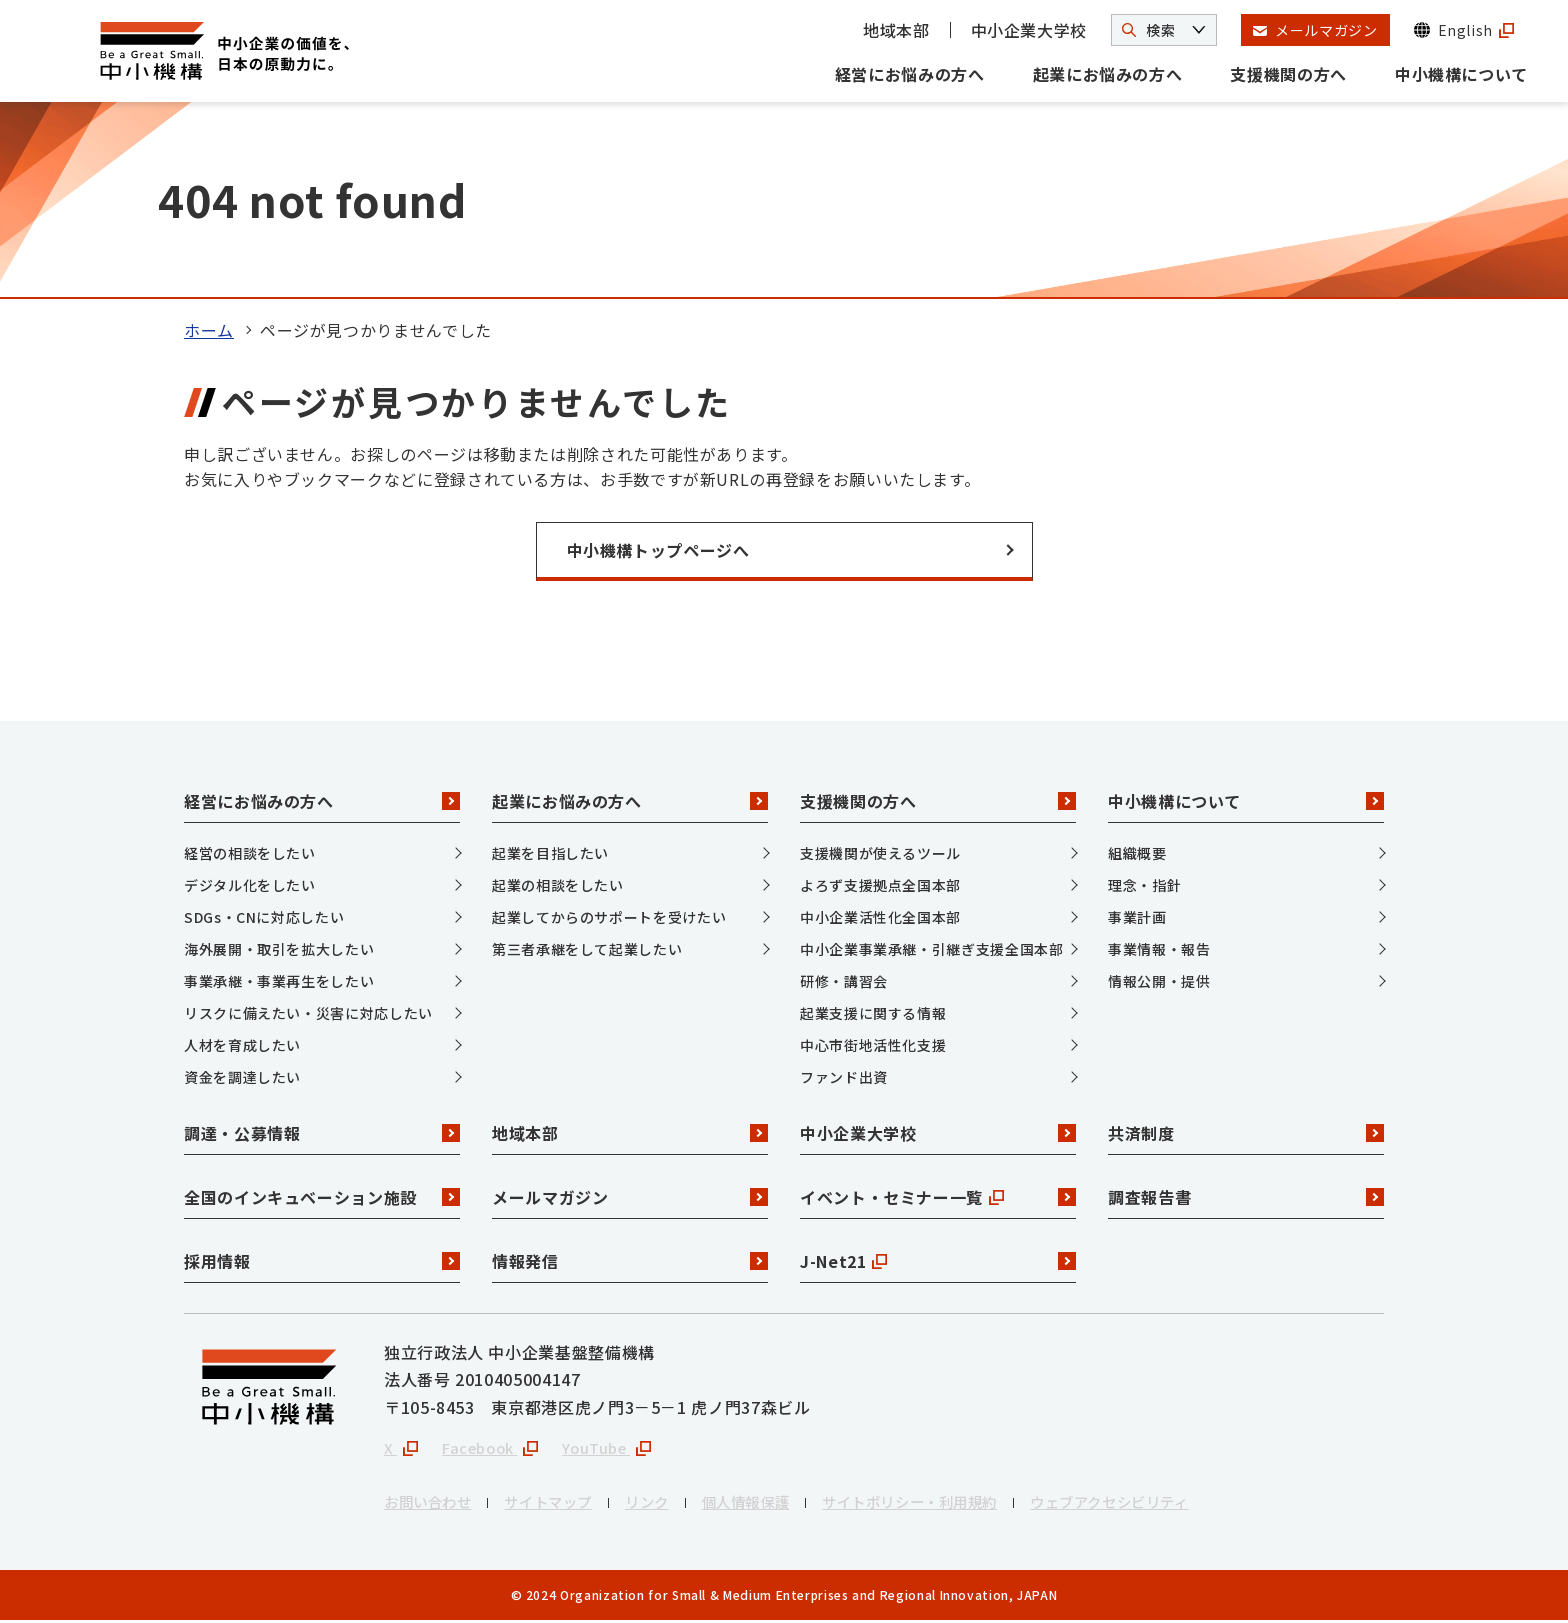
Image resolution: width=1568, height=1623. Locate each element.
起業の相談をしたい (558, 885)
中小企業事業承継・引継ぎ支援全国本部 (932, 949)
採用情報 (322, 1261)
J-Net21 (938, 1261)
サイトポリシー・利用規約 (965, 1505)
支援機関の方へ (1288, 74)
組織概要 (1137, 853)
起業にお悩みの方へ (1108, 74)
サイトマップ (567, 1505)
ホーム (209, 330)
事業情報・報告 (1159, 949)
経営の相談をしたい (250, 853)
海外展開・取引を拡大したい (279, 949)
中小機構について (1461, 74)
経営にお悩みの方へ (910, 74)
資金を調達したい (242, 1077)
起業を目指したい (550, 853)
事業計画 (1137, 917)
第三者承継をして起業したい (587, 949)
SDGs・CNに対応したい (264, 917)
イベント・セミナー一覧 (938, 1197)
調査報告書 (1246, 1197)
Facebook (497, 1449)
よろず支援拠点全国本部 (880, 885)
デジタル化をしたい (250, 885)
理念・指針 (1144, 885)
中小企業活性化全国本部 (880, 917)
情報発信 (630, 1261)
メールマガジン (630, 1197)
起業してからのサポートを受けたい (609, 917)
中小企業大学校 (1029, 30)
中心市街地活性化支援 (873, 1045)
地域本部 (896, 30)
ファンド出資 (844, 1077)
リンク (675, 1505)
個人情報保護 (783, 1505)
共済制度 (1246, 1133)
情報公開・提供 (1159, 981)
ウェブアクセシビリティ (1188, 1505)
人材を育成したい (242, 1045)
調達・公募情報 (322, 1133)
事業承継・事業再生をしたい (279, 981)
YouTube (621, 1449)
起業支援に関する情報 (873, 1013)
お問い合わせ (434, 1505)
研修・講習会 (844, 981)
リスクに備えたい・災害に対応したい (308, 1013)
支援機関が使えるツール (880, 853)
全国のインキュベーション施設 (322, 1197)
